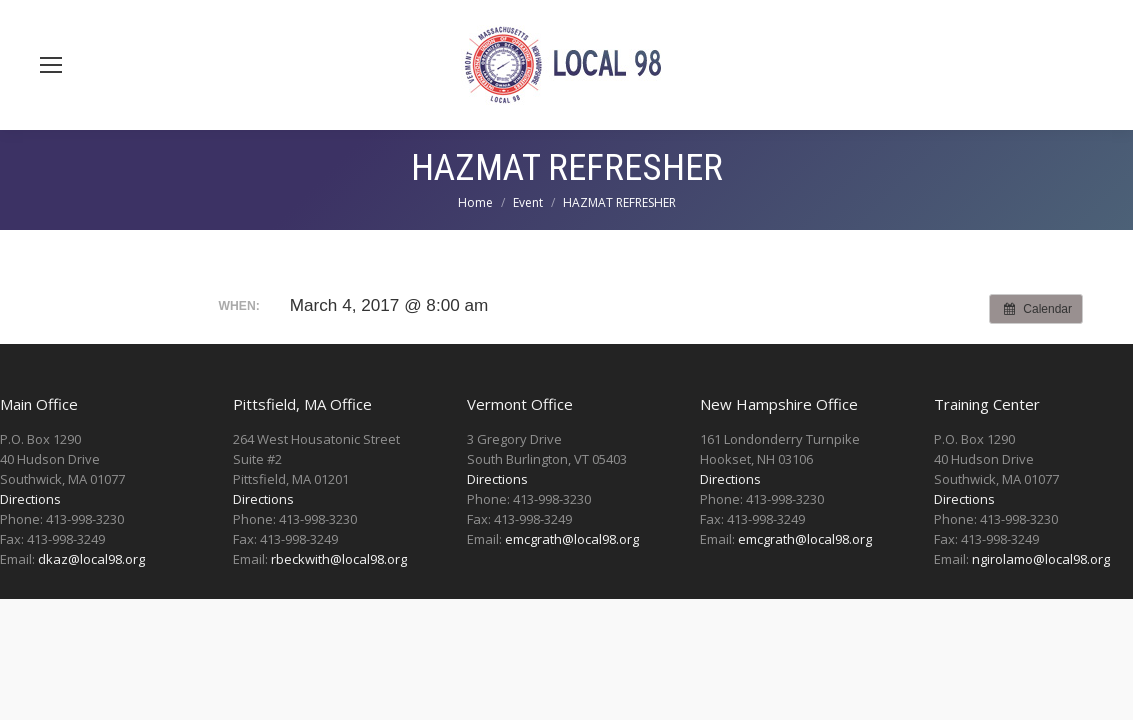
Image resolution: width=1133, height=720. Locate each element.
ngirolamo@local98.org (1041, 559)
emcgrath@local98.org (572, 539)
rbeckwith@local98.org (339, 559)
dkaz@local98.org (91, 559)
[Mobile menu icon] (51, 65)
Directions (30, 499)
